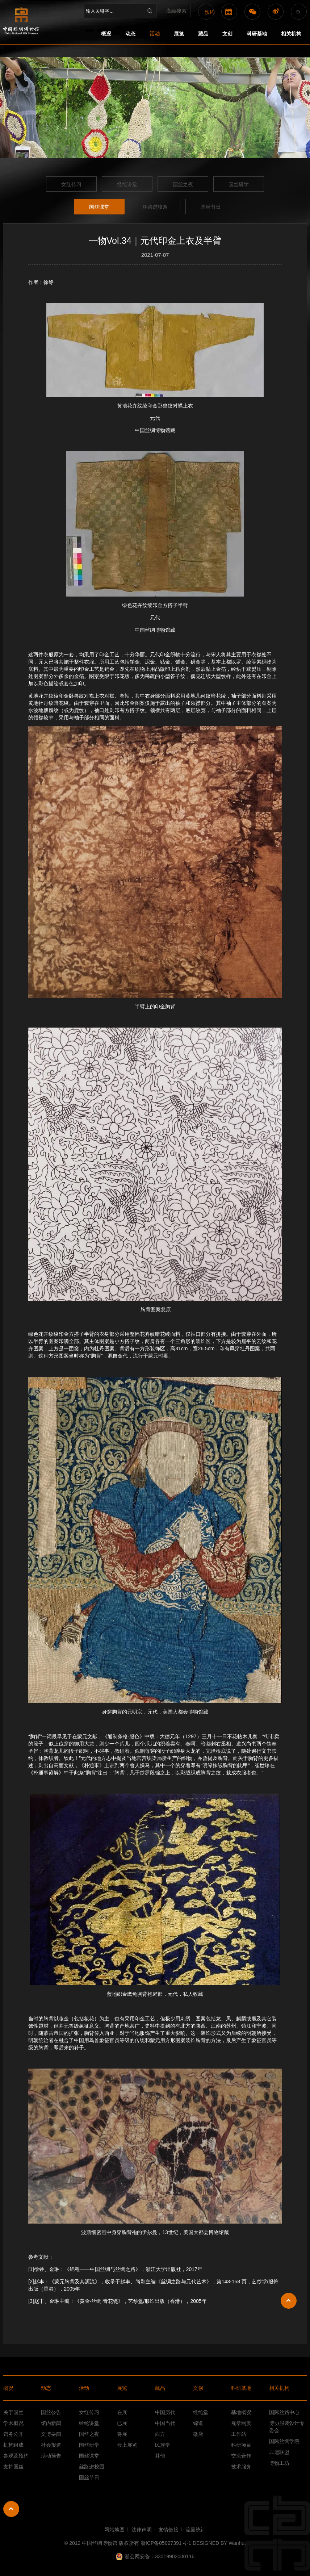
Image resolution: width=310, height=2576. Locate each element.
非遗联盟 (279, 2452)
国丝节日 (211, 207)
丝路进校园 (155, 207)
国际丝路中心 (284, 2412)
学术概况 (13, 2423)
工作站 (238, 2434)
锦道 (198, 2423)
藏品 (203, 34)
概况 (106, 34)
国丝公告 (51, 2412)
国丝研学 (239, 184)
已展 (122, 2423)
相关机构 (291, 34)
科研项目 (241, 2445)
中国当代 (165, 2423)
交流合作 (241, 2456)
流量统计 (195, 2530)
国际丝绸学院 (284, 2441)
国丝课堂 (99, 207)
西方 (160, 2434)
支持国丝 (13, 2467)
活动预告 (51, 2456)
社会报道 (51, 2445)
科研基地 (257, 34)
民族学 (162, 2445)
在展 (122, 2412)
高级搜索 (176, 11)
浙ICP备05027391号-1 (167, 2543)
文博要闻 (51, 2434)
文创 (227, 34)
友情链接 (168, 2530)
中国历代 (165, 2412)
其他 (160, 2456)
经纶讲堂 (127, 184)
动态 (130, 34)
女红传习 (71, 184)
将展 (122, 2434)
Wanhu (236, 2543)
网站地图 (114, 2530)
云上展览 (127, 2445)
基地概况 (241, 2412)
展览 (179, 34)
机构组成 (13, 2445)
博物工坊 (279, 2463)
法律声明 (141, 2530)
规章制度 (241, 2423)
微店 (198, 2434)
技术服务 (241, 2467)
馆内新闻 (51, 2423)
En (299, 11)
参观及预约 (16, 2456)
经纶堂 (200, 2412)
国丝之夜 (183, 184)
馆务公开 (13, 2434)
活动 (155, 34)
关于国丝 (13, 2412)
